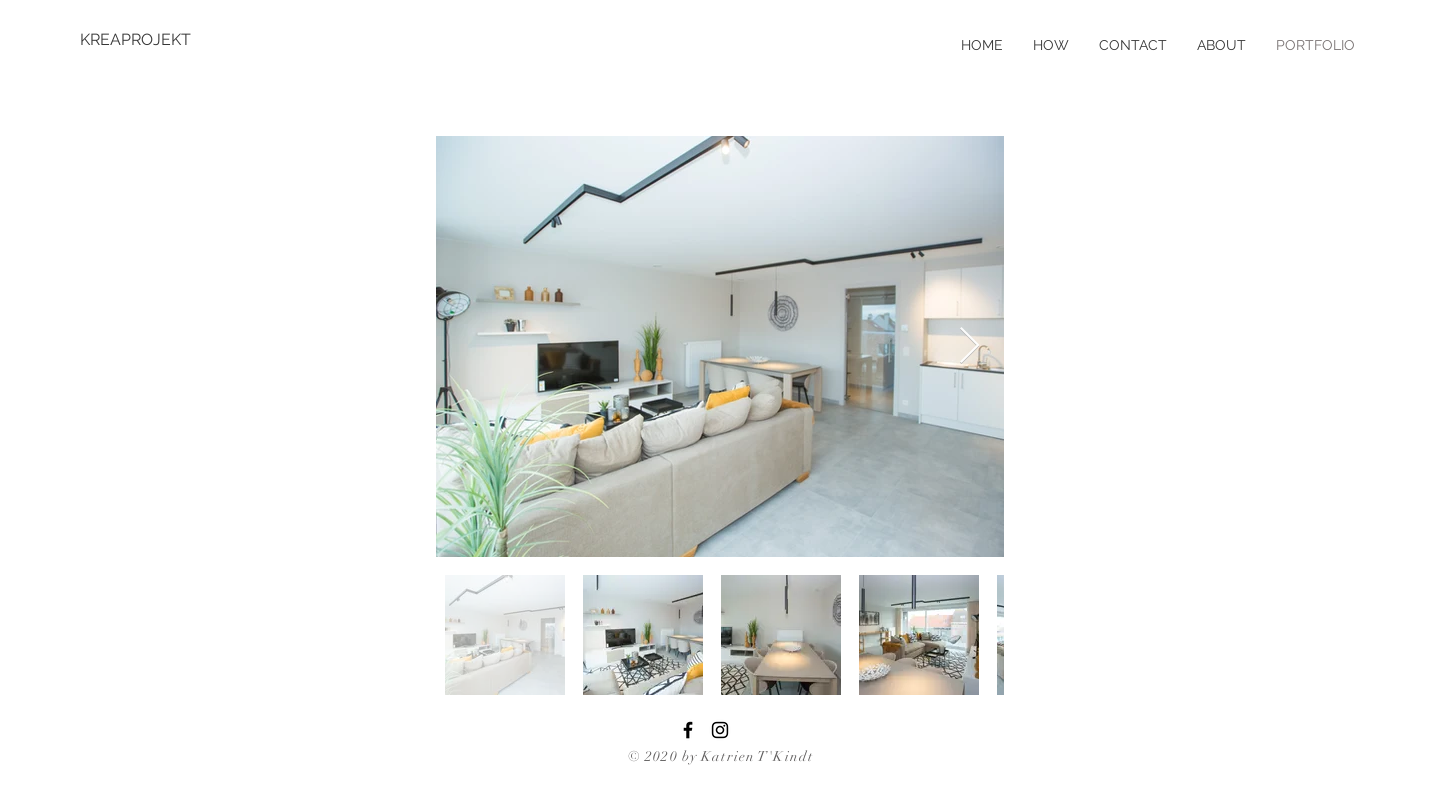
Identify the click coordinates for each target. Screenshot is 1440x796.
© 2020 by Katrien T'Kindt (720, 756)
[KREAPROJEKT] (145, 40)
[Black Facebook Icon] (688, 730)
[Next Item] (969, 346)
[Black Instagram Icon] (720, 730)
